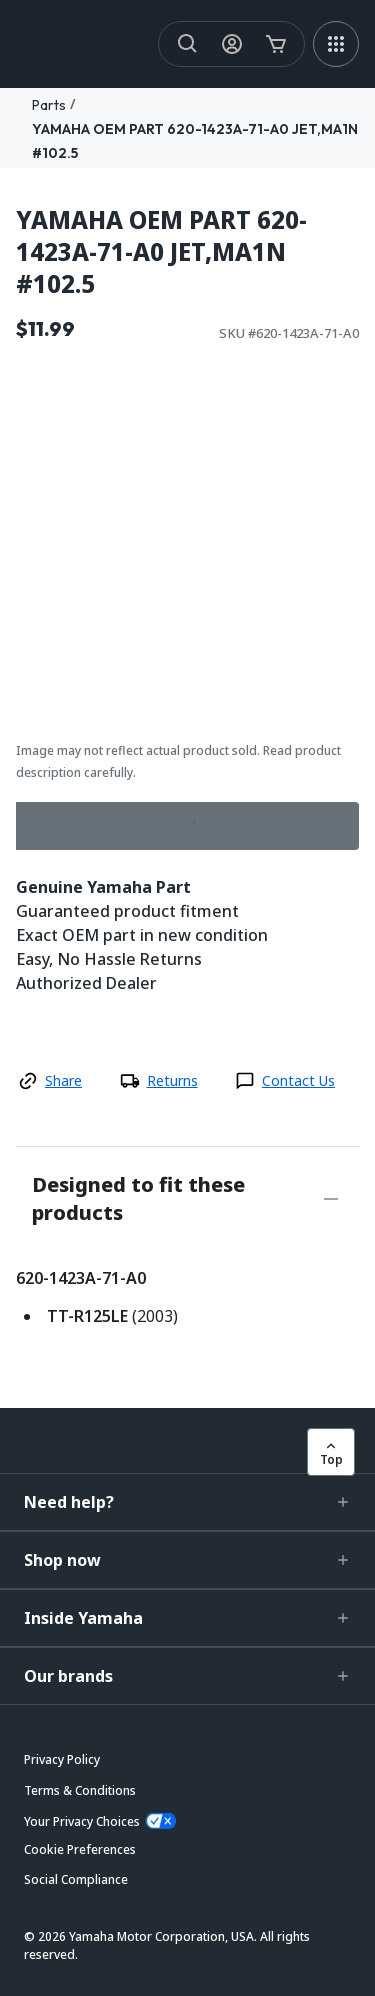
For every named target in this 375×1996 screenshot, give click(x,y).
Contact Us (298, 1080)
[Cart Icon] (276, 44)
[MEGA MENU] (336, 44)
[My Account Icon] (232, 44)
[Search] (188, 44)
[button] (187, 1502)
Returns (172, 1080)
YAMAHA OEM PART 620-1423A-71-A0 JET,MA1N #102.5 (161, 252)
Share (63, 1080)
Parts (49, 105)
